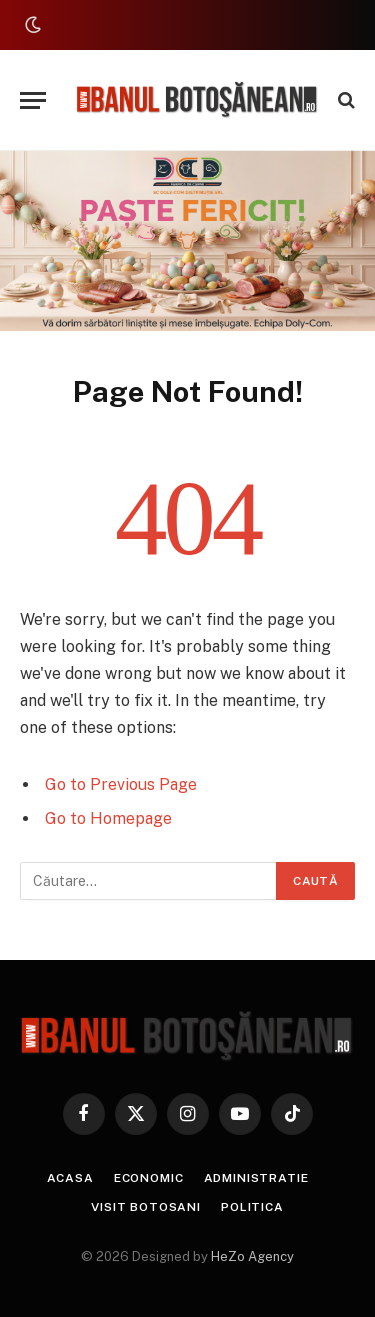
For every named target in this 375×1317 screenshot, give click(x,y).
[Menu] (33, 100)
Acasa (70, 1178)
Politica (252, 1207)
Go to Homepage (108, 818)
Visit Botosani (146, 1207)
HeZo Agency (252, 1256)
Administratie (256, 1178)
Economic (149, 1178)
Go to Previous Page (121, 784)
